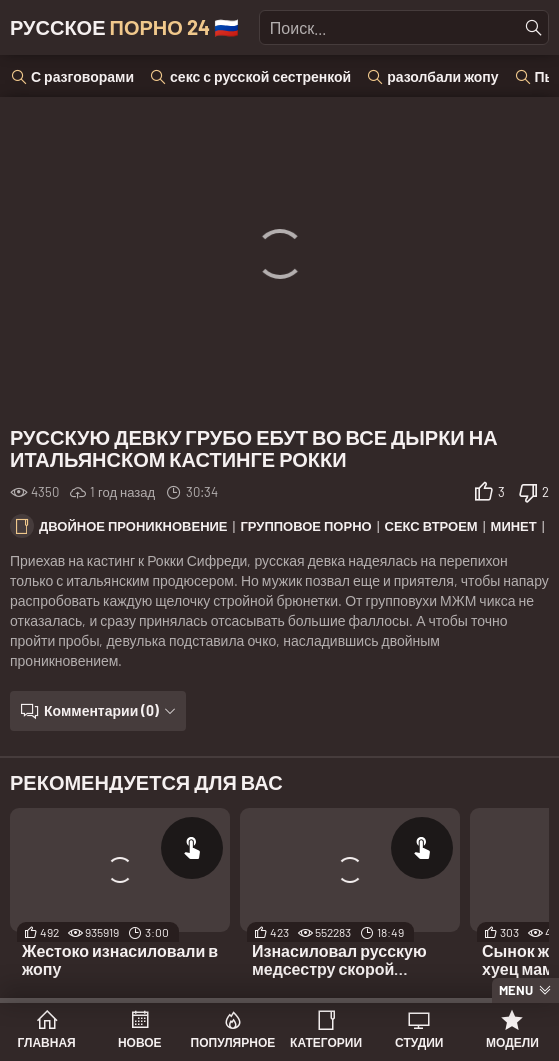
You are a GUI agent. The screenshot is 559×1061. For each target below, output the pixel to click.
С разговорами (82, 76)
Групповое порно (305, 526)
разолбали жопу (442, 76)
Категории (326, 1042)
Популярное (233, 1042)
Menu (516, 990)
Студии (419, 1042)
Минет (514, 526)
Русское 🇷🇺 (124, 27)
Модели (512, 1042)
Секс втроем (431, 526)
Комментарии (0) (101, 710)
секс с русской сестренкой (260, 76)
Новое (140, 1042)
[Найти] (534, 28)
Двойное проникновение (133, 526)
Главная (46, 1042)
